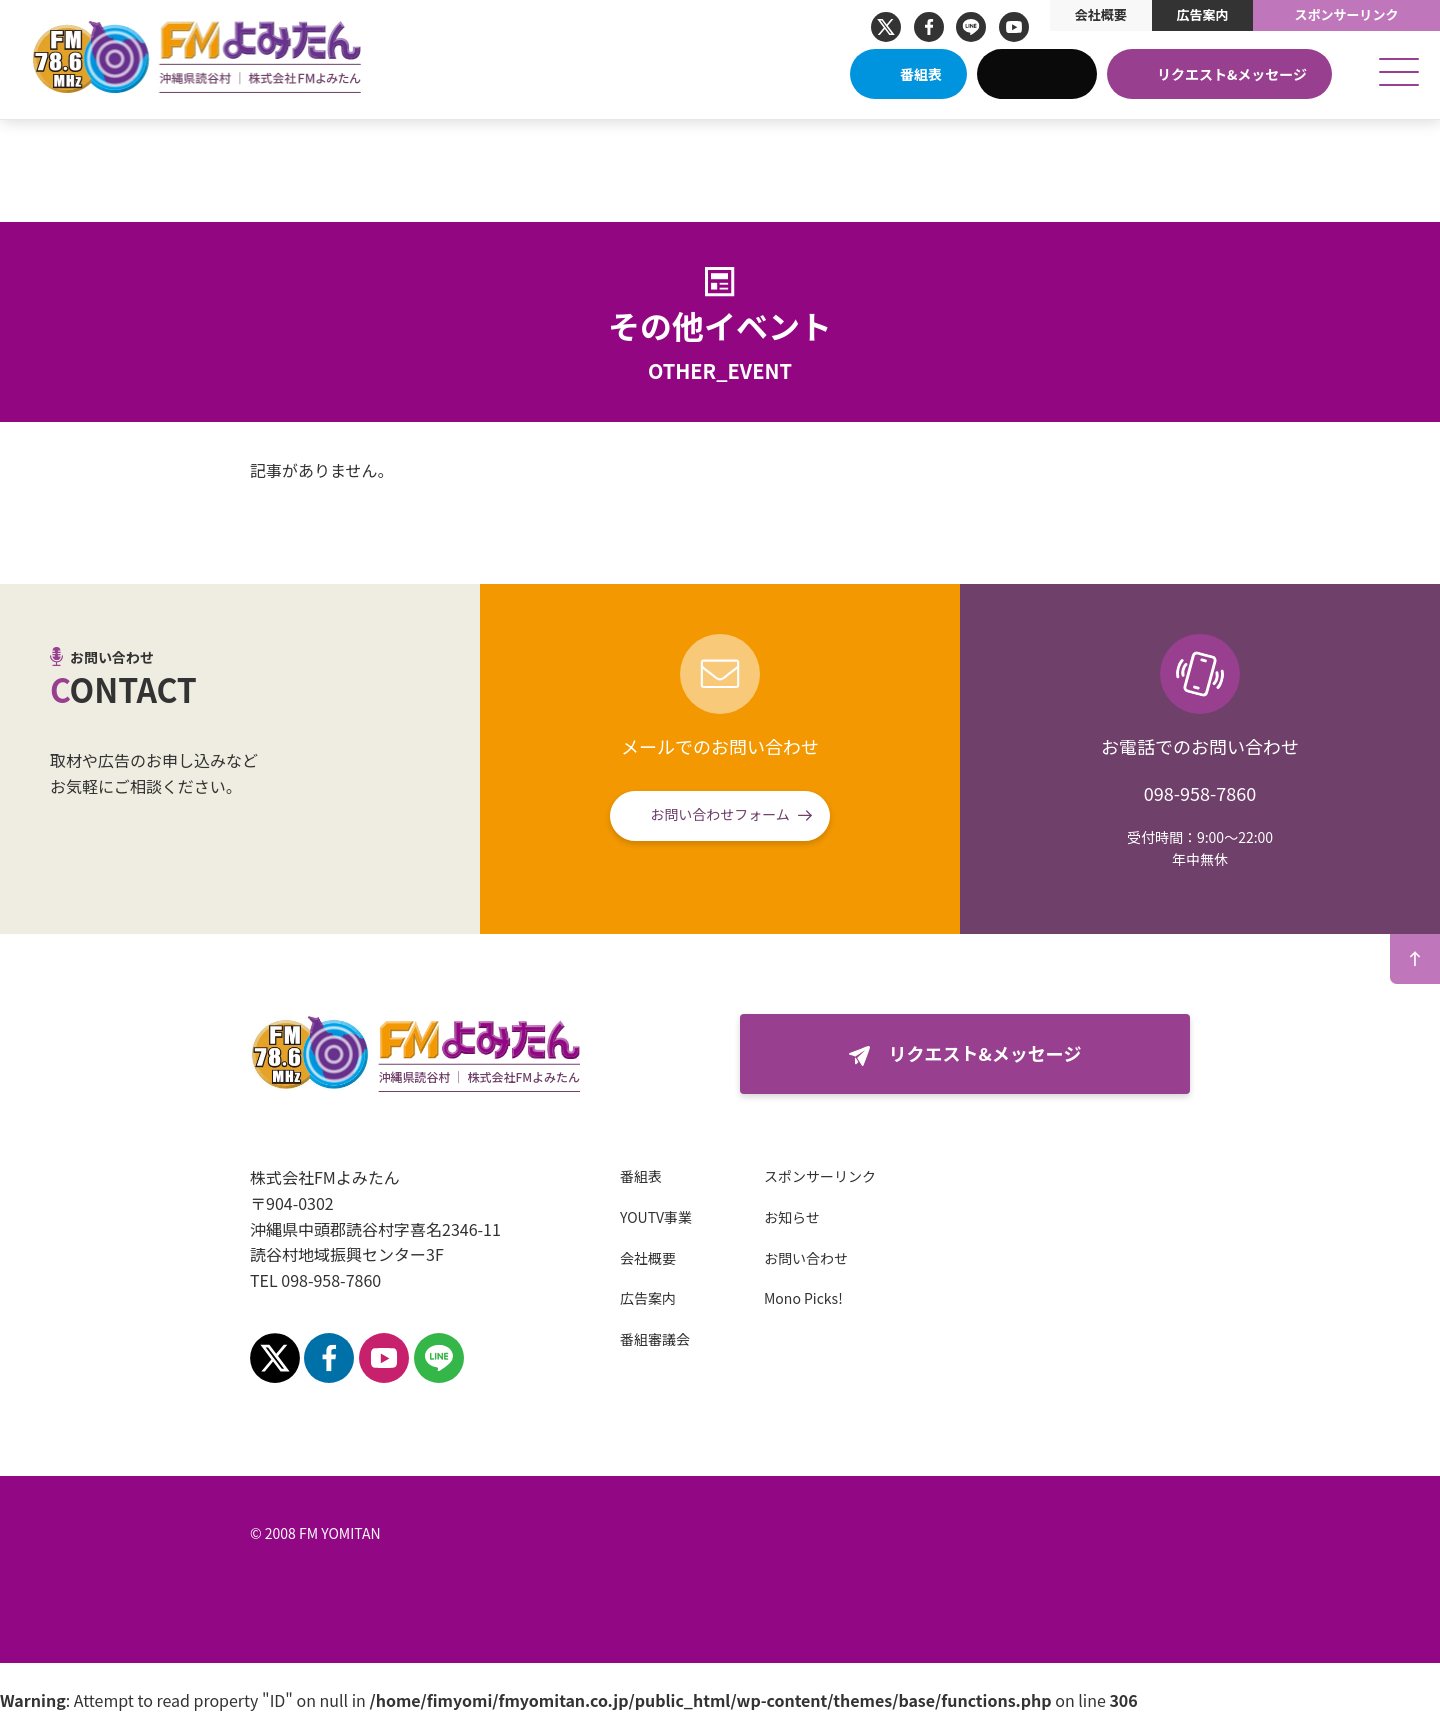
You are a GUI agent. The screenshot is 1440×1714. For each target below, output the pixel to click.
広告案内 (1202, 14)
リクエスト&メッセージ (1232, 74)
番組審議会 (655, 1339)
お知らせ (792, 1217)
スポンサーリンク (1347, 14)
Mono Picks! (803, 1298)
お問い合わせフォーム (720, 814)
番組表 (921, 74)
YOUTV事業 (656, 1217)
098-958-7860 (1200, 793)
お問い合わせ (806, 1258)
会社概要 (1101, 14)
